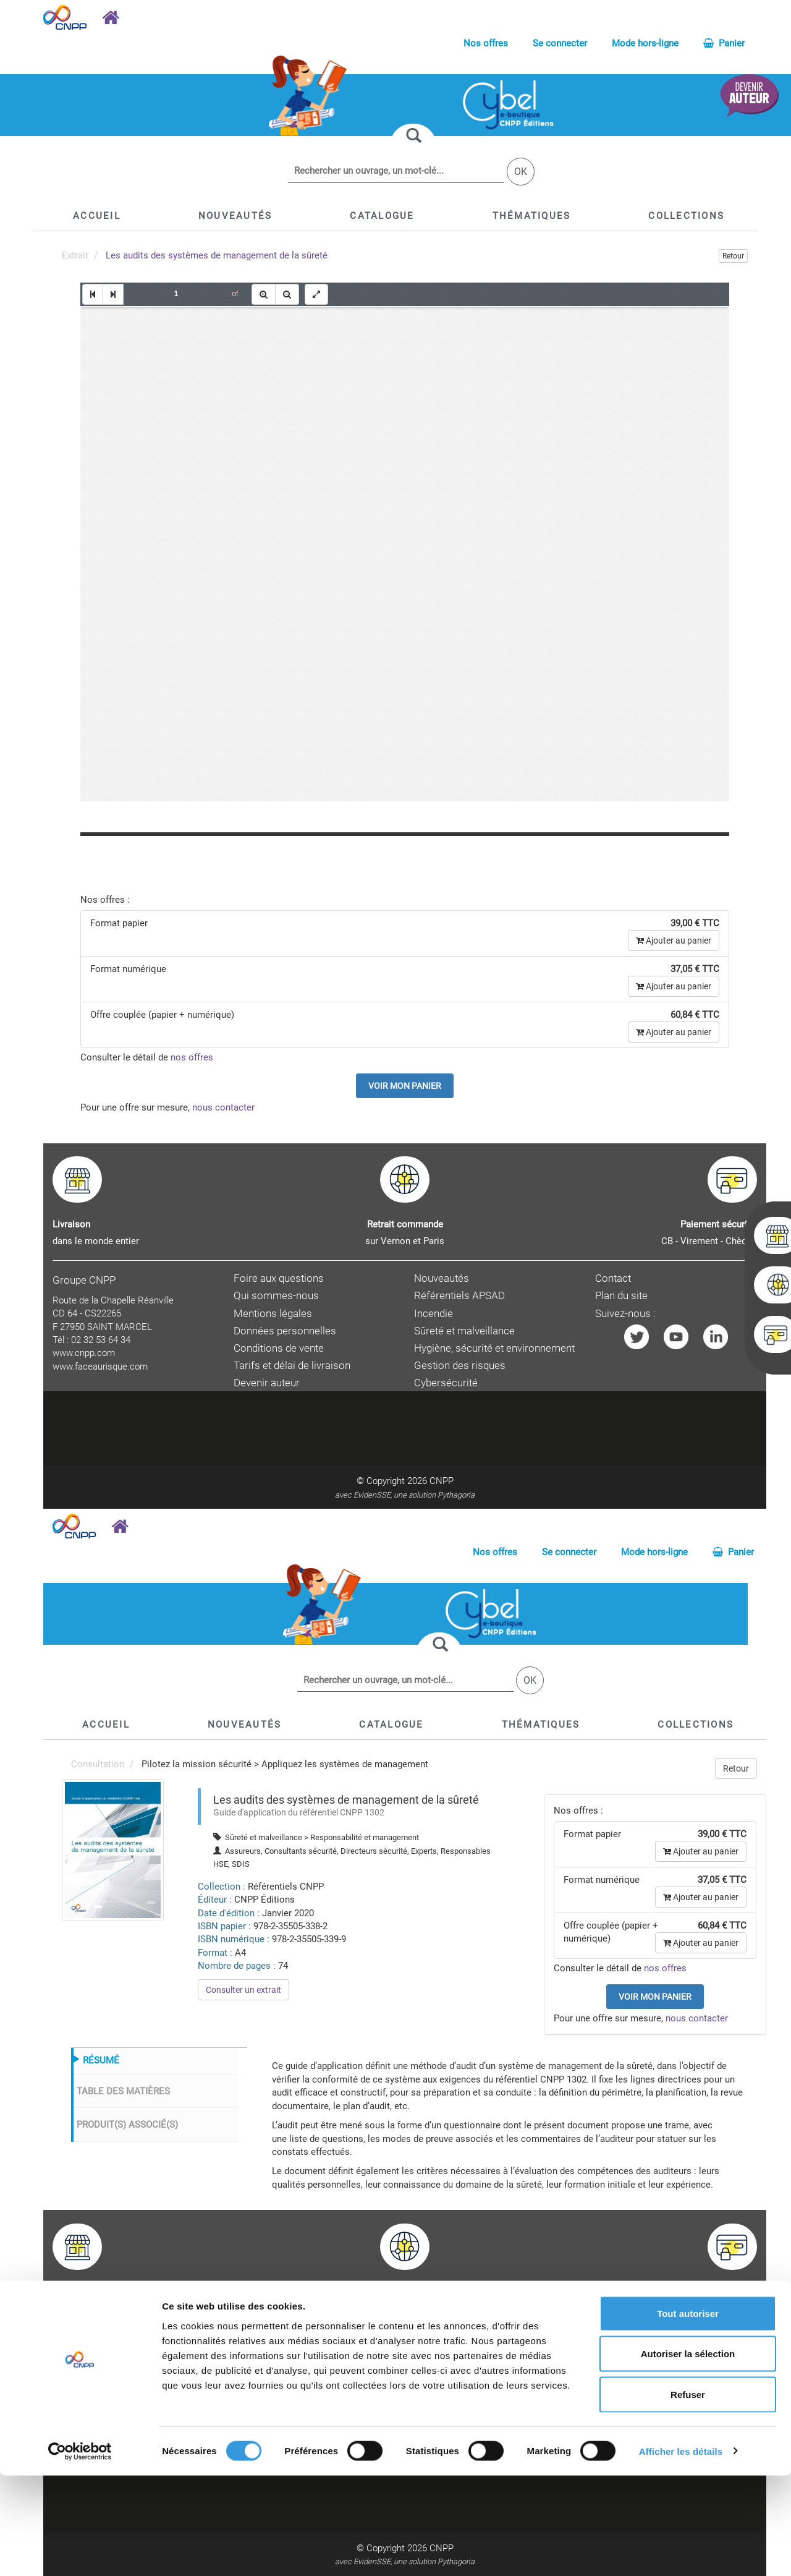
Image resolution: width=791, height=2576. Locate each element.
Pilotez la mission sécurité (197, 1764)
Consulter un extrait (243, 1990)
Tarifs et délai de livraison (292, 1365)
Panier (724, 43)
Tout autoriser (688, 2413)
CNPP (441, 1480)
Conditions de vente (279, 1348)
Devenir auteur (267, 1383)
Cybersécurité (446, 1383)
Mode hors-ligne (645, 43)
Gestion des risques (459, 1365)
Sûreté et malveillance (464, 1331)
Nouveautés (441, 1278)
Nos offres (485, 43)
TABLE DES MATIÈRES (123, 2091)
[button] (382, 216)
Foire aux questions (279, 1278)
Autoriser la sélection (688, 2454)
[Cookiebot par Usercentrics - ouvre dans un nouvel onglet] (80, 2552)
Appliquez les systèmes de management (344, 1764)
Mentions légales (273, 1314)
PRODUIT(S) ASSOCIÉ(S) (127, 2124)
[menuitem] (113, 1849)
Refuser (687, 2494)
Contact (613, 1278)
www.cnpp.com (84, 1352)
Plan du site (621, 1296)
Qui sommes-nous (276, 1296)
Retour (733, 256)
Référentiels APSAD (459, 1296)
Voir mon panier (404, 1086)
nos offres (192, 1057)
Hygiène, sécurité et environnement (494, 1348)
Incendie (433, 1314)
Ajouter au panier (673, 940)
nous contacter (223, 1107)
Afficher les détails (680, 2551)
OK (520, 171)
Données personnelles (285, 1331)
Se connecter (560, 43)
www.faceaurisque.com (100, 1366)
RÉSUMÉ (101, 2060)
